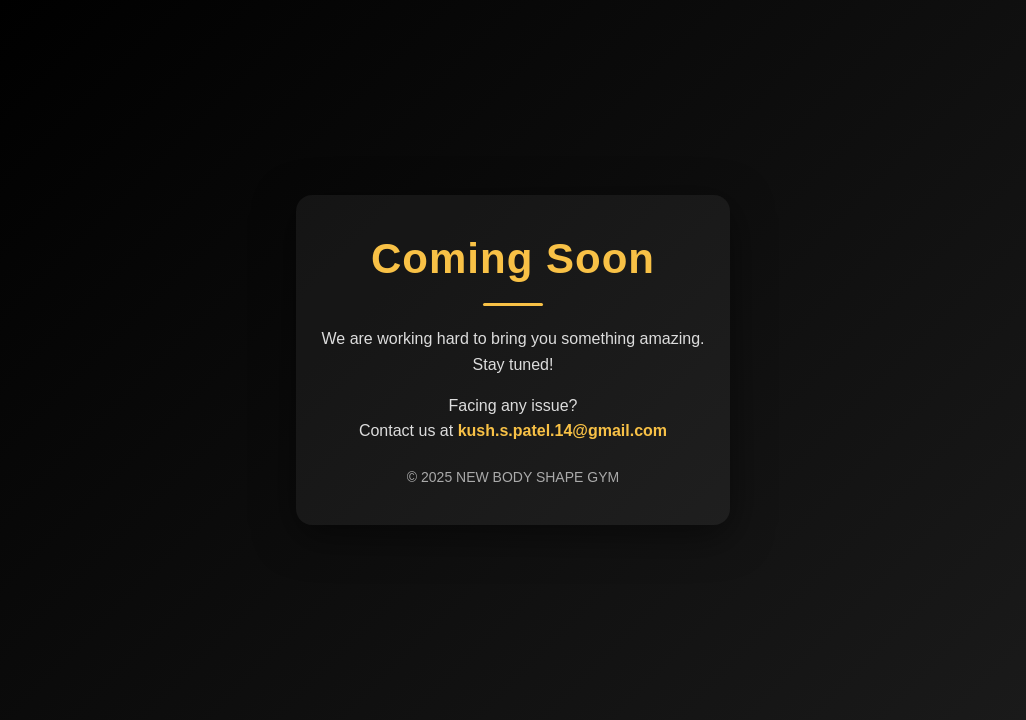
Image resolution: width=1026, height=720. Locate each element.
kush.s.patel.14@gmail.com (562, 430)
